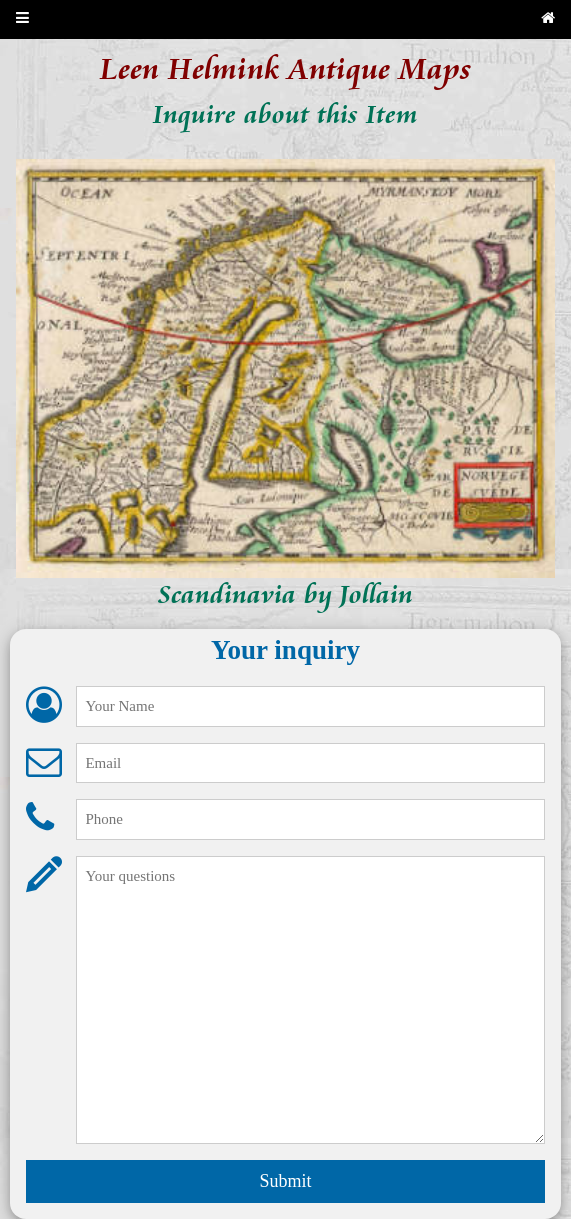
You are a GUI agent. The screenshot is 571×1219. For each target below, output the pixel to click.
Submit (285, 1181)
